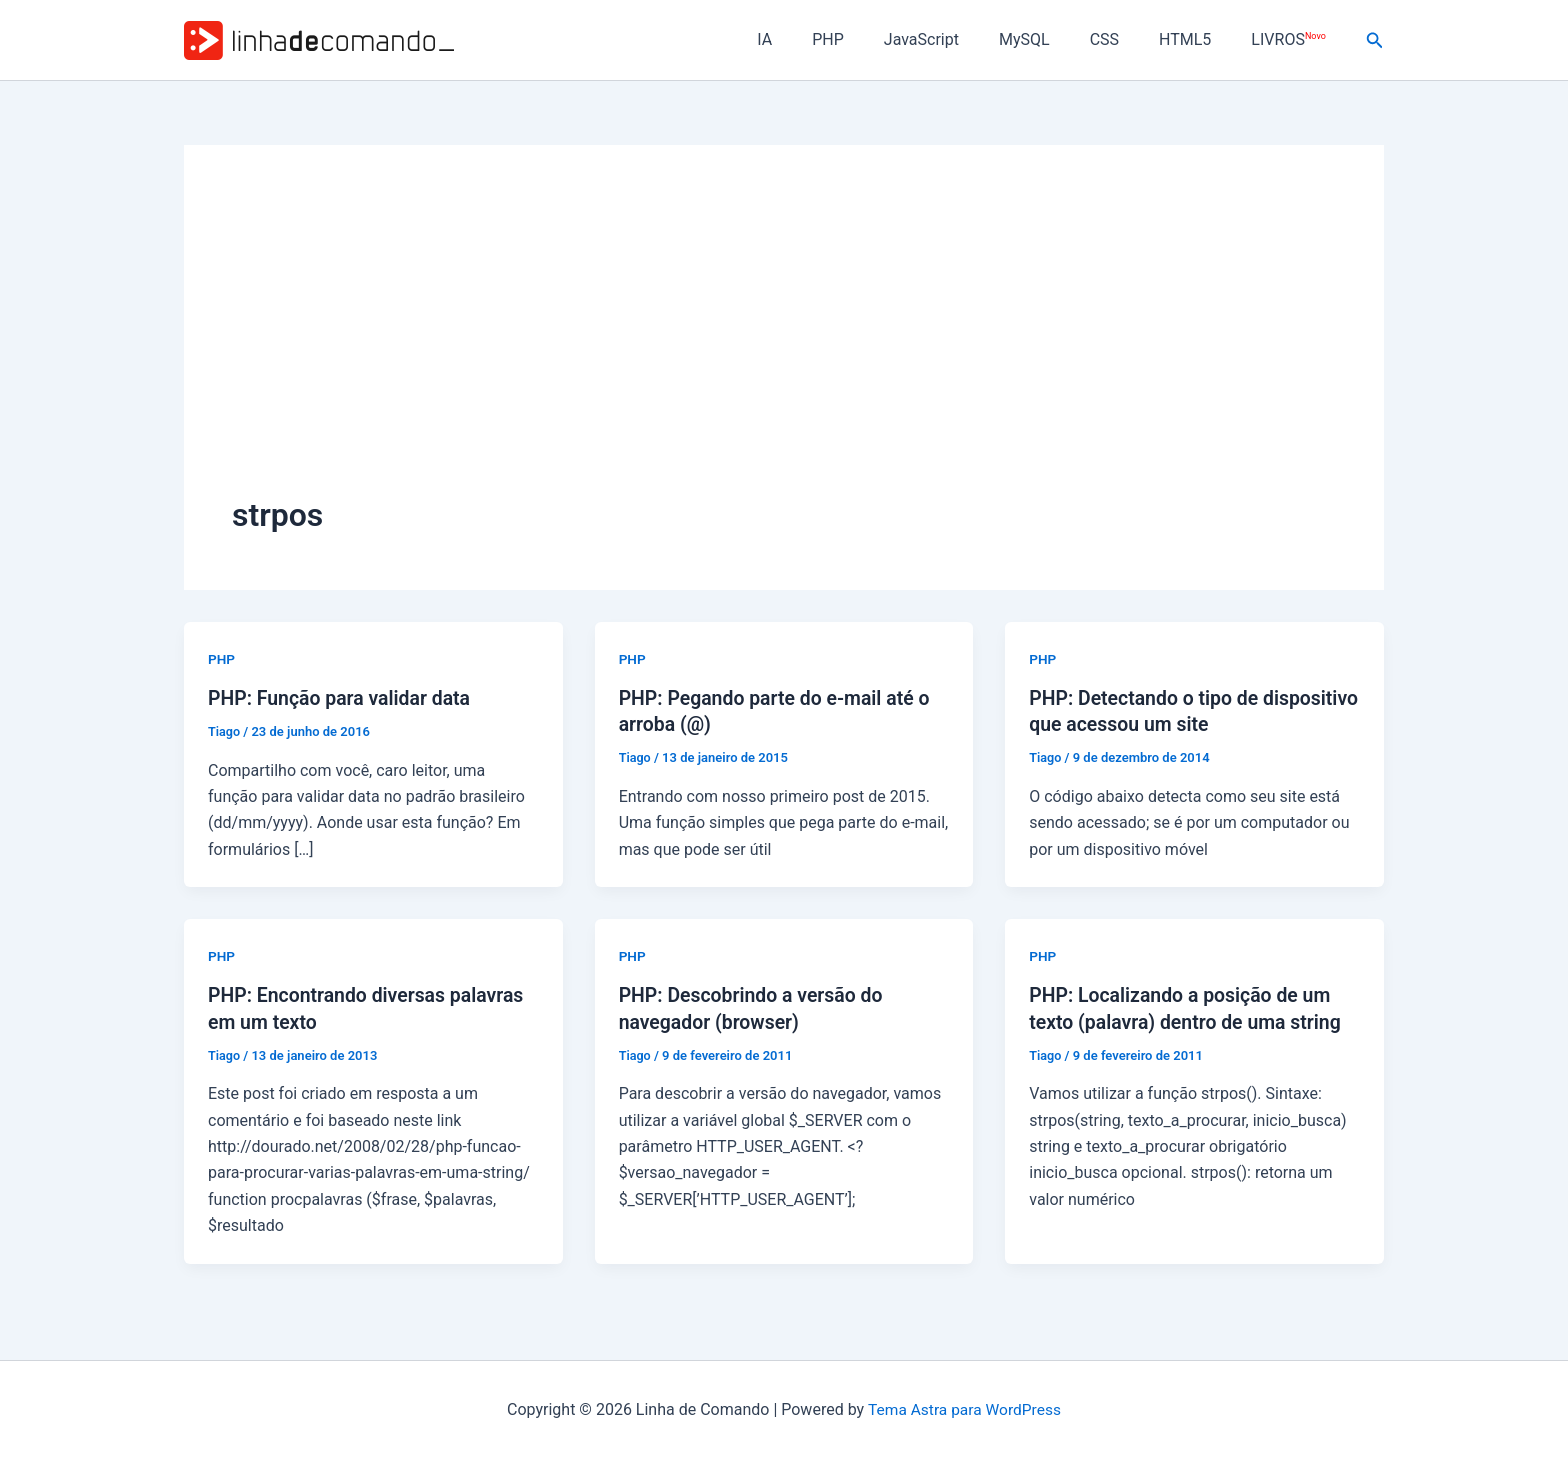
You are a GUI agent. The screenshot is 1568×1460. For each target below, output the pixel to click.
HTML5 (1197, 39)
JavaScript (957, 39)
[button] (1375, 40)
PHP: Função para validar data (343, 698)
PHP (872, 39)
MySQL (1052, 39)
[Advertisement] (784, 343)
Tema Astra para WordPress (964, 1409)
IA (816, 39)
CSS (1124, 39)
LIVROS (1292, 39)
